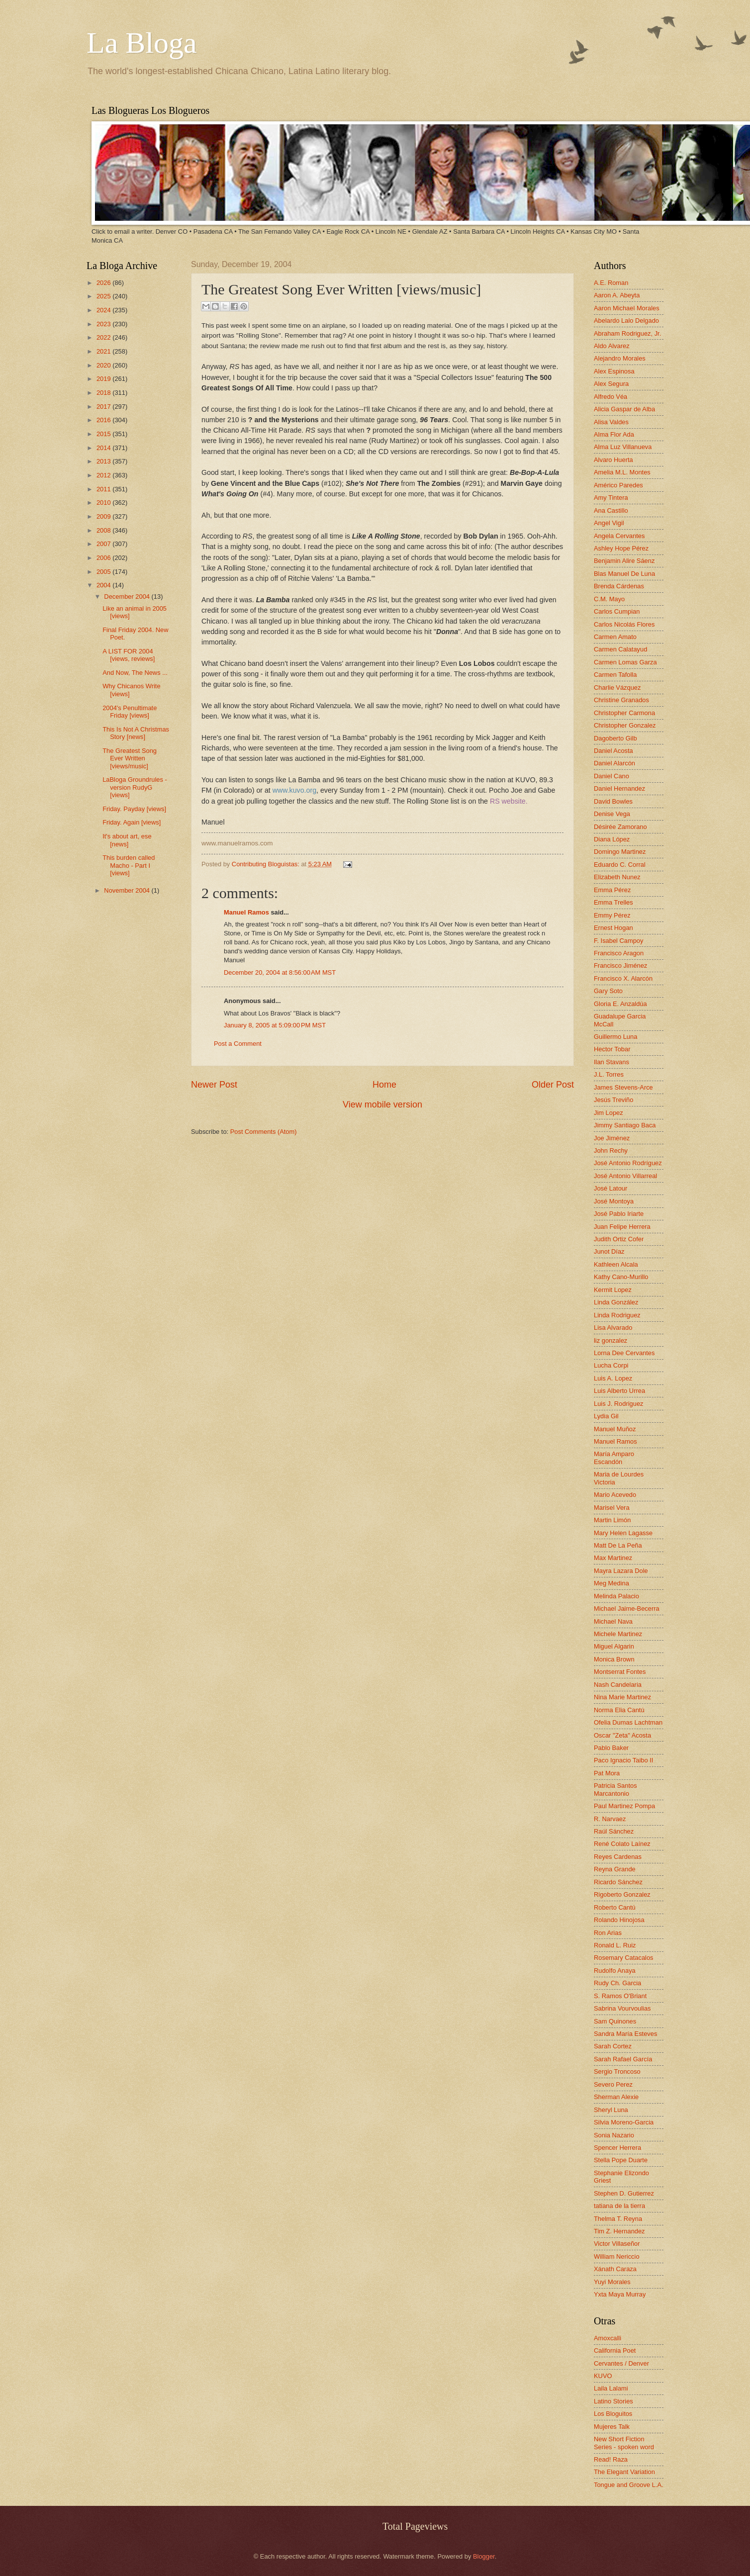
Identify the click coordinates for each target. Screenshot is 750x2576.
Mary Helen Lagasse (623, 1533)
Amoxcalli (607, 2338)
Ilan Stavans (611, 1062)
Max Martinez (613, 1558)
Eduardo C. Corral (620, 864)
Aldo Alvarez (612, 346)
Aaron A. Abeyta (617, 295)
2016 (104, 420)
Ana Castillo (611, 510)
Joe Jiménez (612, 1138)
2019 (104, 378)
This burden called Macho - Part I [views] (128, 865)
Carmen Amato (615, 637)
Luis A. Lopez (613, 1378)
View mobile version (382, 1104)
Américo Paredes (618, 485)
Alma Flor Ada (614, 434)
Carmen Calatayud (620, 649)
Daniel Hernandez (619, 788)
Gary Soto (608, 991)
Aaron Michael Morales (626, 308)
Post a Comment (238, 1043)
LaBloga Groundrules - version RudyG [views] (134, 787)
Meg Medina (611, 1583)
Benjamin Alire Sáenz (624, 560)
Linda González (616, 1302)
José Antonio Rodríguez (628, 1163)
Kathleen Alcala (616, 1264)
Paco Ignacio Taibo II (623, 1760)
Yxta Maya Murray (620, 2294)
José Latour (610, 1188)
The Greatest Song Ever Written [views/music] (129, 758)
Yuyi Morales (612, 2282)
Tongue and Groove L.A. (628, 2484)
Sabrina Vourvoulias (622, 2008)
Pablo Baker (611, 1747)
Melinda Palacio (616, 1596)
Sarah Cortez (613, 2046)
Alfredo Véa (610, 396)
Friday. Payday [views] (134, 809)
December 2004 (127, 596)
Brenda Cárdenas (619, 586)
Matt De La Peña (618, 1545)
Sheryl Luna (611, 2110)
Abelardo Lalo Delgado (626, 320)
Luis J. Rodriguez (618, 1403)
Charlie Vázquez (617, 687)
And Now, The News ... (135, 672)
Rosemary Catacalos (624, 1957)
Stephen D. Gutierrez (624, 2193)
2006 (104, 557)
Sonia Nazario (614, 2135)
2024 (104, 310)
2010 (104, 502)
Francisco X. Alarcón (623, 978)
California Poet (615, 2350)
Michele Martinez (618, 1634)
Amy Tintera (611, 497)
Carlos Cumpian (617, 611)
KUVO (603, 2376)
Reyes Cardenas (618, 1856)
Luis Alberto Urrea (619, 1390)
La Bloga (142, 42)
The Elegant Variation (624, 2472)
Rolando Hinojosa (619, 1920)
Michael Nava (613, 1621)
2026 (104, 282)
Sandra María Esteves (625, 2033)
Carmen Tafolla (615, 674)
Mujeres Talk (612, 2426)
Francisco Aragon (619, 953)
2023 (104, 324)
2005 (104, 571)
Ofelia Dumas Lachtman (628, 1722)
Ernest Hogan (613, 927)
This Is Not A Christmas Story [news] (135, 733)
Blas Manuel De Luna (624, 573)
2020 (104, 365)
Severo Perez (613, 2084)
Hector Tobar (612, 1049)
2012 (104, 475)
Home (384, 1085)
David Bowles (613, 801)
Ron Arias (608, 1932)
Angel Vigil (609, 523)
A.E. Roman (611, 282)
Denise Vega (612, 814)
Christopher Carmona (624, 713)
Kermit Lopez (613, 1289)
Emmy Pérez (612, 915)
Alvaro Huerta (613, 459)
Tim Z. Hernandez (619, 2231)
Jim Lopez (608, 1112)
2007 (104, 544)
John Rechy (611, 1150)
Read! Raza (611, 2459)
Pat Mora (607, 1773)
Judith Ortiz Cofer (619, 1239)
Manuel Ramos (246, 912)
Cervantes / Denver (621, 2363)
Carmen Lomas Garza (625, 662)
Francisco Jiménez (620, 965)
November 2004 (127, 890)
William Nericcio (617, 2256)
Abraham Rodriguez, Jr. (627, 333)
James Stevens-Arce (623, 1087)
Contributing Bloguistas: (266, 864)
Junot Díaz (609, 1251)
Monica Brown (614, 1659)
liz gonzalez (610, 1340)
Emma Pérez (612, 890)
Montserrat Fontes (620, 1671)
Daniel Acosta (613, 750)
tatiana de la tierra (619, 2205)
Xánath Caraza (615, 2269)
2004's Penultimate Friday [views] (129, 711)
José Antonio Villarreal (625, 1176)
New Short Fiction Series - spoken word (624, 2442)
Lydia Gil (606, 1416)
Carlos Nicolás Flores (624, 624)
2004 (104, 585)
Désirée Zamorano (620, 826)
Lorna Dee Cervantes (624, 1353)
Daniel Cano (611, 776)
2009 (104, 516)
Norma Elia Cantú (619, 1710)
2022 (104, 337)
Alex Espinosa (614, 371)
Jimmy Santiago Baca (625, 1125)
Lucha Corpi (611, 1365)
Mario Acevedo (615, 1494)
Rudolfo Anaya (615, 1970)
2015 (104, 434)
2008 (104, 530)
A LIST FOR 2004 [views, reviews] (128, 654)
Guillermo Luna (615, 1036)
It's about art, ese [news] (126, 839)
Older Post (553, 1085)
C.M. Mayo (609, 599)
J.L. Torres (609, 1074)
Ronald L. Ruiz (615, 1945)
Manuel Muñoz (615, 1429)
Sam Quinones (615, 2021)
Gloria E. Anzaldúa (620, 1004)
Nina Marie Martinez (622, 1697)
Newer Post (214, 1085)
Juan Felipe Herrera (622, 1226)
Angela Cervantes (619, 536)
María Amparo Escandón (614, 1457)
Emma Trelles (613, 902)
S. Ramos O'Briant (620, 1996)
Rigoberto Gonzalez (622, 1894)
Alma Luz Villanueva (623, 447)
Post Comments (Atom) (263, 1131)
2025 (104, 296)
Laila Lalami (611, 2388)
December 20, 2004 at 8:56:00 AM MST (280, 972)
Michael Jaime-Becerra (626, 1608)
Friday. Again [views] (131, 822)
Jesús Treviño (613, 1100)
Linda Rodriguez (617, 1315)
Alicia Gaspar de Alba (624, 409)
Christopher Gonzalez (625, 725)
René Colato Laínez (622, 1843)
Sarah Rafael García (623, 2059)
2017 (104, 406)
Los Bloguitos (613, 2413)
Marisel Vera (612, 1507)
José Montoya (614, 1201)
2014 (104, 448)
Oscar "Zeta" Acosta (622, 1735)
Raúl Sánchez (614, 1831)
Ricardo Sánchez (618, 1882)
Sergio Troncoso (617, 2071)
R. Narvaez (610, 1819)
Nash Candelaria (618, 1684)
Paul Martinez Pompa (624, 1806)
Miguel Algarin (614, 1646)
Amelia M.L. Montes (622, 472)
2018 (104, 392)
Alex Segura (611, 383)
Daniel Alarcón (614, 763)
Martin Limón (612, 1520)
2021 (104, 351)
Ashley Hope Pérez (621, 548)
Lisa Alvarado (613, 1327)
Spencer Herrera (617, 2147)
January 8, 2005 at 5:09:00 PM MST (275, 1025)
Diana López (612, 839)
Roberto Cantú (615, 1907)
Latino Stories (613, 2401)
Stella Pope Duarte (621, 2160)
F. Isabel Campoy (618, 940)
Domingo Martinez (620, 851)
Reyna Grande (615, 1869)
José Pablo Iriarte (619, 1213)
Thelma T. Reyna (618, 2218)
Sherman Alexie (616, 2097)
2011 (104, 489)
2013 (104, 461)
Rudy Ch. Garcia (617, 1983)
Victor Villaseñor (617, 2243)
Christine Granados (621, 700)
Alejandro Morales (620, 358)
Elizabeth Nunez (617, 877)
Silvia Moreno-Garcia (624, 2122)
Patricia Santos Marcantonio (615, 1789)
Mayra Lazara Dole (621, 1570)
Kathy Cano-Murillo (621, 1277)
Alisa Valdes (611, 422)
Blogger (484, 2556)
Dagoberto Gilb (615, 738)
